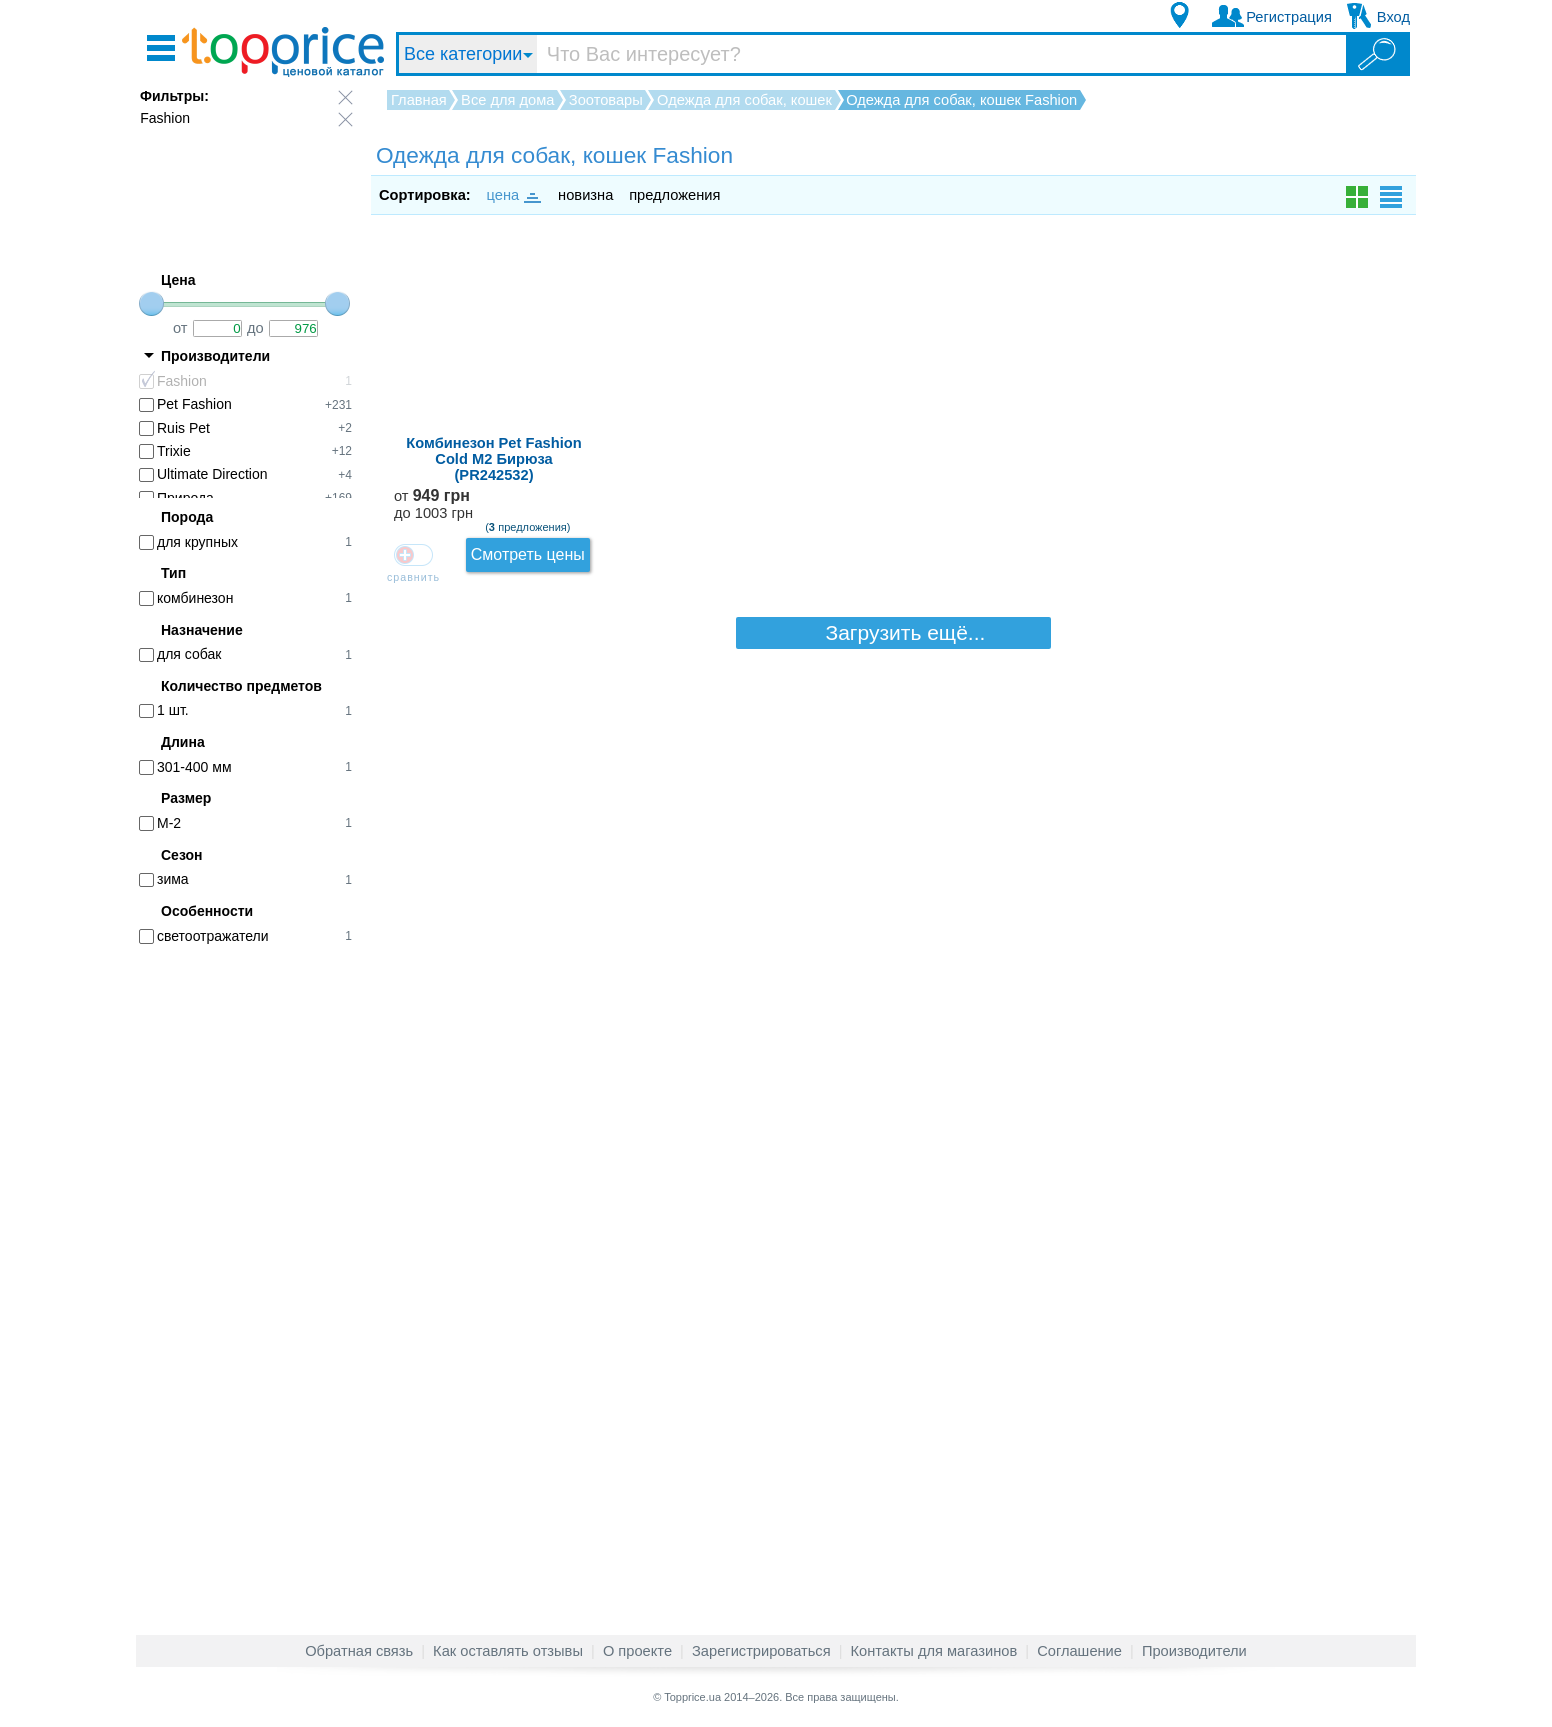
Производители (1194, 1651)
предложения (674, 195)
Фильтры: (174, 96)
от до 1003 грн (1215, 275)
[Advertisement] (256, 1268)
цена (513, 195)
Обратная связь (359, 1651)
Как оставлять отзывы (508, 1651)
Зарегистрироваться (761, 1651)
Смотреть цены (1344, 268)
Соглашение (1079, 1651)
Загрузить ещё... (894, 371)
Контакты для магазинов (934, 1651)
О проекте (637, 1651)
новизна (585, 195)
